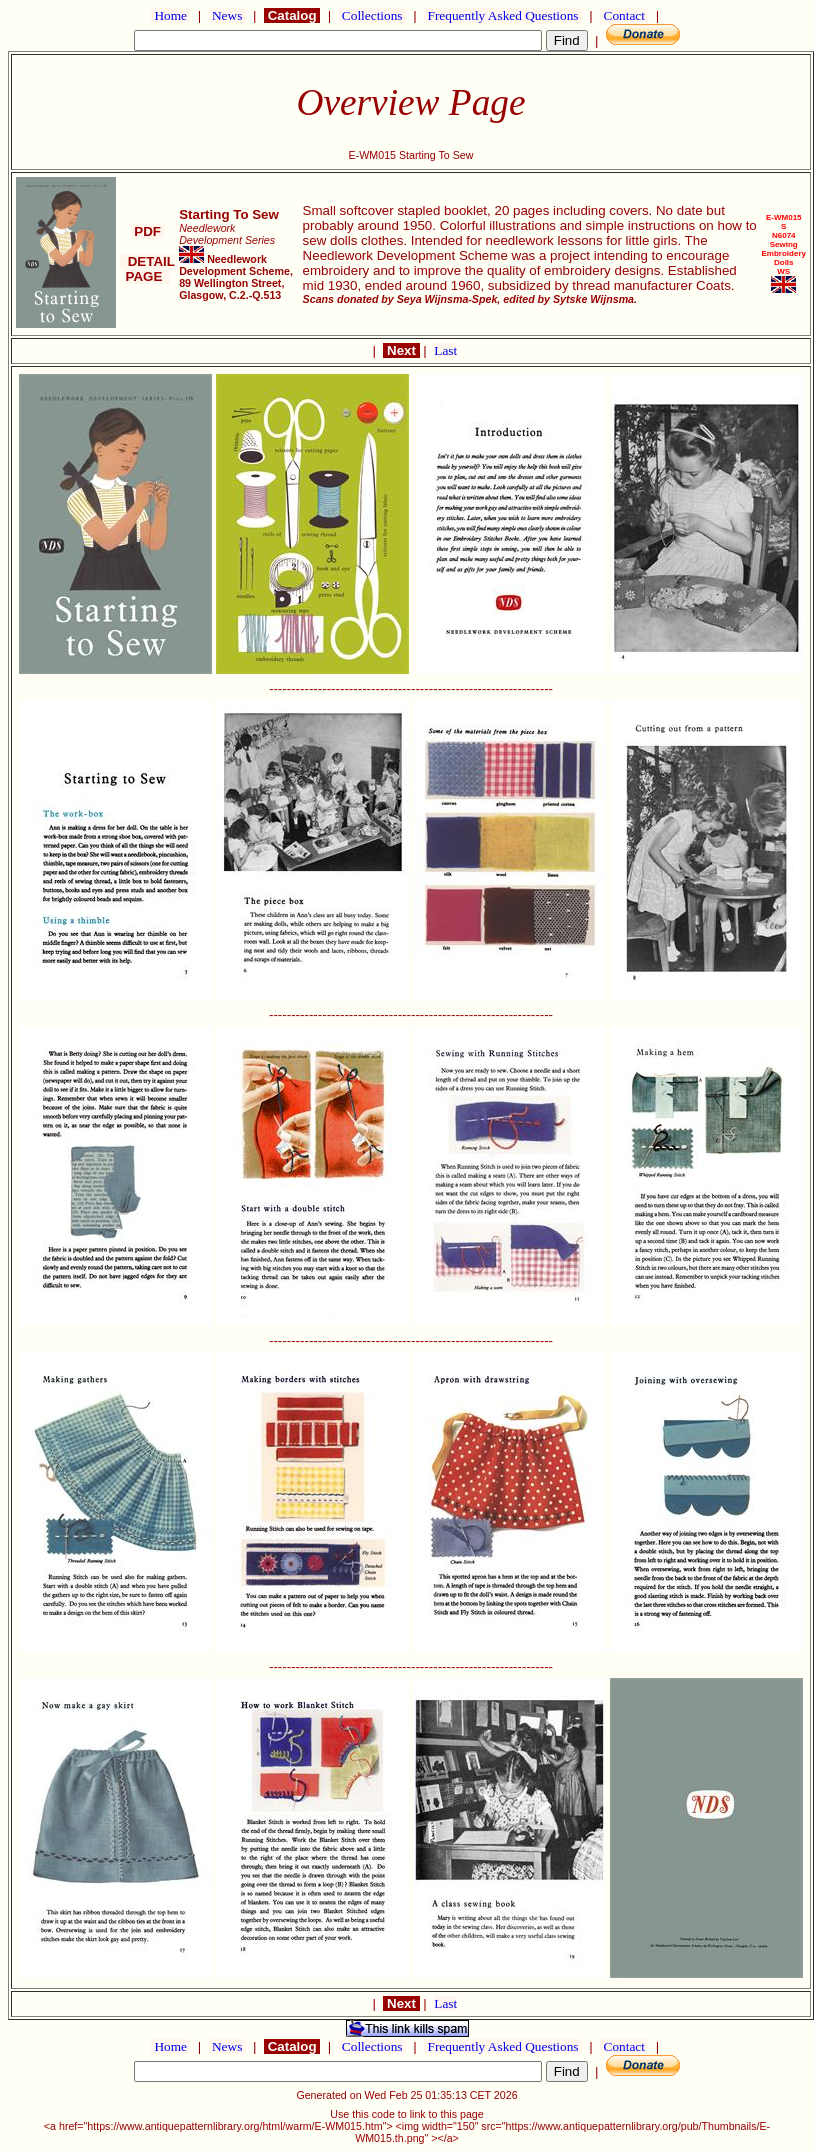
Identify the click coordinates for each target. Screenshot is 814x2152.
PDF (148, 231)
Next (401, 350)
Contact (624, 15)
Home (170, 15)
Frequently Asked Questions (503, 15)
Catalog (292, 15)
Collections (372, 15)
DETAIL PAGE (147, 269)
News (227, 15)
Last (445, 350)
